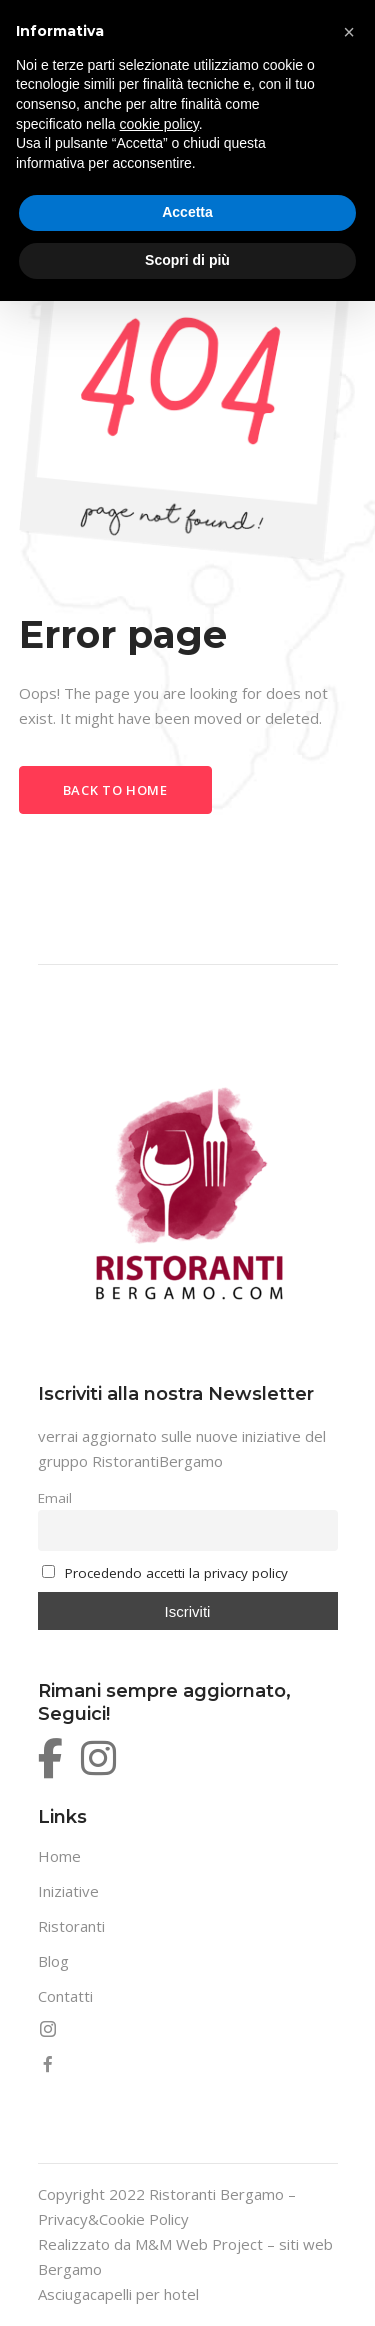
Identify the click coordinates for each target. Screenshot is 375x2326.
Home (59, 1856)
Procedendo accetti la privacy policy (176, 1573)
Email (55, 1498)
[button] (349, 32)
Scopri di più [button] (187, 260)
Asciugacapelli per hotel (118, 2294)
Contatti (65, 1996)
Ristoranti (71, 1926)
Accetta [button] (187, 212)
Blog (53, 1961)
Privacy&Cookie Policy (113, 2219)
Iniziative (68, 1891)
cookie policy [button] (159, 124)
